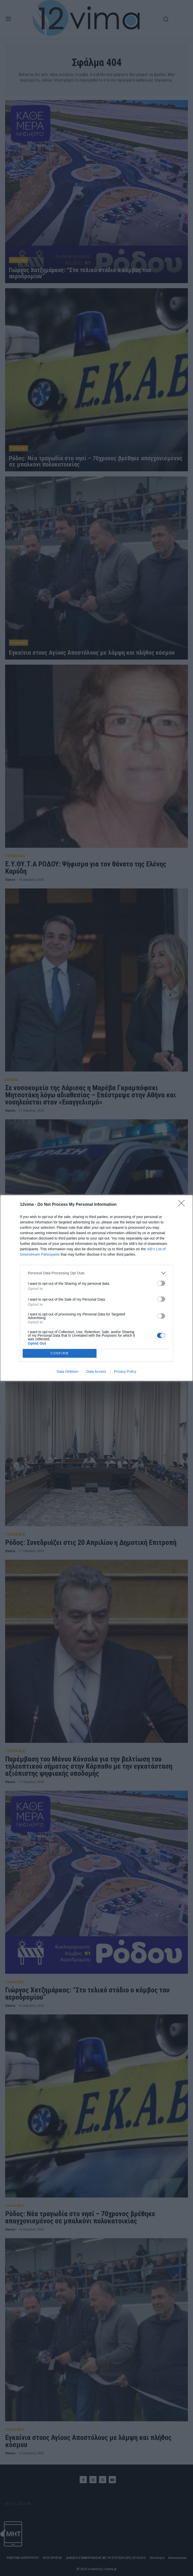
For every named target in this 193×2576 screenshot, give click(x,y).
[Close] (183, 1205)
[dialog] (96, 1288)
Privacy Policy (125, 1371)
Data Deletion (67, 1371)
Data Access (96, 1371)
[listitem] (96, 1273)
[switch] (161, 1283)
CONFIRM (59, 1353)
